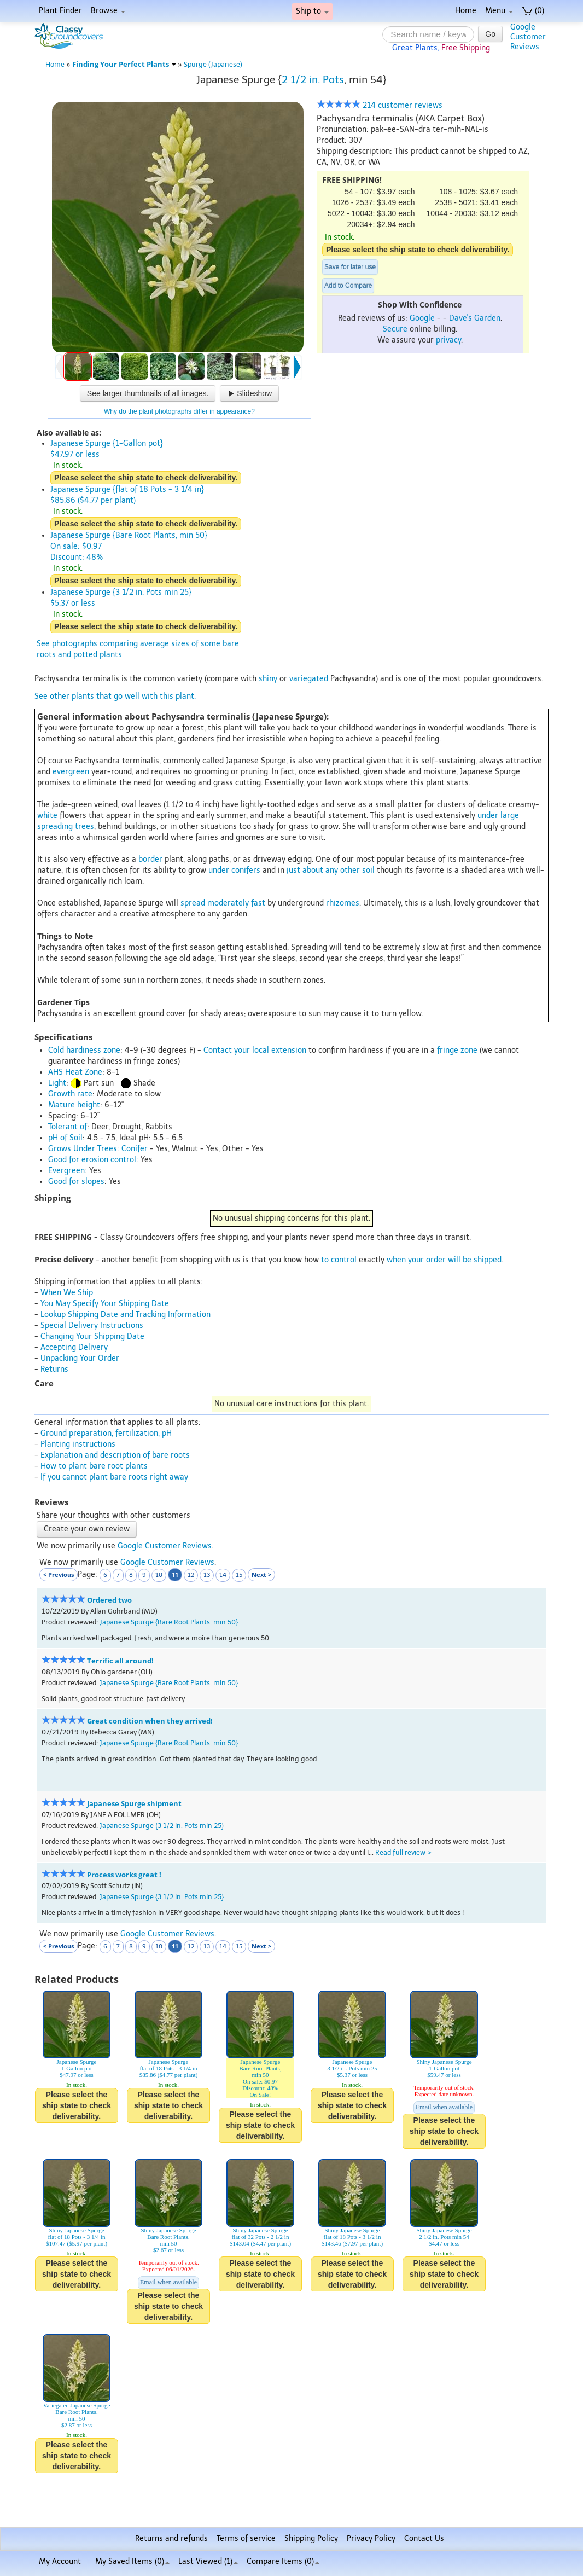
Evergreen (66, 1170)
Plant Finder (60, 10)
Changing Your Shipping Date (92, 1336)
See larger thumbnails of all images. (148, 393)
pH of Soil (65, 1137)
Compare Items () (283, 2561)
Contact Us (424, 2538)
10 (158, 1575)
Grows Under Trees (82, 1148)
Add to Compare (348, 285)
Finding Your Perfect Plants (124, 64)
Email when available (444, 2107)
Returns (54, 1369)
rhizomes (342, 903)
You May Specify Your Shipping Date (104, 1303)
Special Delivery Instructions (91, 1325)
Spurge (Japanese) (213, 64)
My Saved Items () (132, 2561)
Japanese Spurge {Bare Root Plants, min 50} (169, 1622)
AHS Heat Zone (75, 1072)
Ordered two (109, 1600)
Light (57, 1083)
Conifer (134, 1148)
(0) (533, 10)
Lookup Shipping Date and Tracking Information (125, 1314)
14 (222, 1575)
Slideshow (249, 393)
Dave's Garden (474, 318)
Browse (108, 10)
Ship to (312, 11)
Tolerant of (67, 1127)
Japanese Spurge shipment (134, 1803)
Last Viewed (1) (208, 2561)
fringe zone (457, 1050)
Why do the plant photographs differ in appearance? (179, 411)
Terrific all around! (120, 1661)
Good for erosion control (92, 1159)
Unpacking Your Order (79, 1358)
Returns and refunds (171, 2538)
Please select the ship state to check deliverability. (417, 249)
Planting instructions (77, 1444)
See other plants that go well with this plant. (115, 696)
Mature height (74, 1105)
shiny (268, 678)
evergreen (71, 771)
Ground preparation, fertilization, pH (106, 1433)
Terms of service (246, 2538)
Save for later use (350, 267)
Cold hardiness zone (84, 1050)
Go (490, 34)
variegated (308, 678)
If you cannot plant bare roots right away (114, 1477)
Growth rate (70, 1094)
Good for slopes (76, 1181)
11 (175, 1574)
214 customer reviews (379, 105)
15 (239, 1575)
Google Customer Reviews (165, 1546)
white (47, 815)
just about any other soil (331, 870)
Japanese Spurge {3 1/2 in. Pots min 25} (162, 1825)
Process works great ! (124, 1874)
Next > (261, 1574)
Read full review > (403, 1852)
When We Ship (66, 1292)
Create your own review (87, 1529)
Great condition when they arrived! (150, 1721)
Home (465, 10)
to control (339, 1259)
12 (191, 1575)
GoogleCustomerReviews (528, 36)
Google (422, 318)
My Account (60, 2561)
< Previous (58, 1574)
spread (192, 903)
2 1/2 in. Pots (313, 79)
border (150, 859)
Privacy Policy (371, 2538)
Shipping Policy (311, 2538)
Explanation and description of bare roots (115, 1455)
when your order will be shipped (444, 1259)
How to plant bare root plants (94, 1466)
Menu (499, 10)
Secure (395, 329)
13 (206, 1575)
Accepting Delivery (74, 1347)
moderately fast (236, 903)
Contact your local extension (254, 1050)
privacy (448, 340)
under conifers (234, 870)
